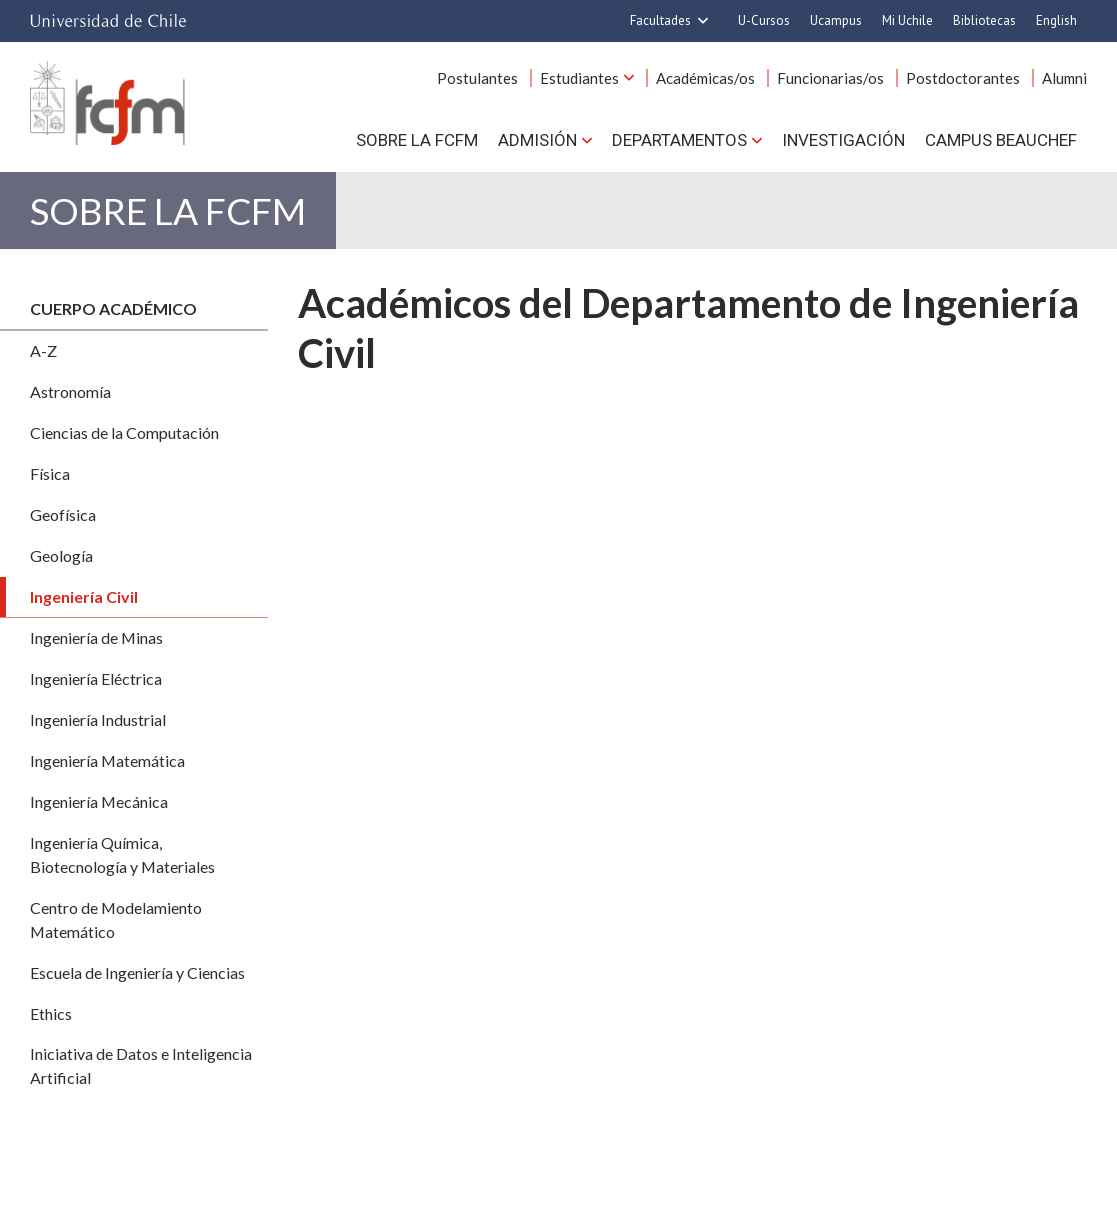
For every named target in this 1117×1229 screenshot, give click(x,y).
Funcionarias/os (830, 78)
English (1056, 20)
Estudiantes (579, 78)
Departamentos (679, 140)
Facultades (660, 20)
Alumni (1064, 78)
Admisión (537, 140)
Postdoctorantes (963, 78)
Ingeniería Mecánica (99, 801)
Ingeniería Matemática (107, 760)
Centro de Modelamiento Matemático (116, 919)
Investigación (843, 140)
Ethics (51, 1013)
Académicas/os (705, 78)
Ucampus (836, 20)
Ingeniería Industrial (98, 719)
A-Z (43, 350)
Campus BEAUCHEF (1001, 140)
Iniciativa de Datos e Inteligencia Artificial (141, 1065)
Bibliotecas (984, 20)
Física (50, 473)
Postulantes (477, 78)
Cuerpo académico (113, 308)
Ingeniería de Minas (96, 637)
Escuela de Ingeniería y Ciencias (137, 972)
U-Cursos (764, 20)
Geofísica (63, 514)
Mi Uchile (907, 20)
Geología (61, 555)
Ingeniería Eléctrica (96, 678)
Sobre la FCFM (417, 140)
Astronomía (70, 391)
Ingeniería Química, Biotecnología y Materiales (122, 854)
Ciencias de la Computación (124, 432)
